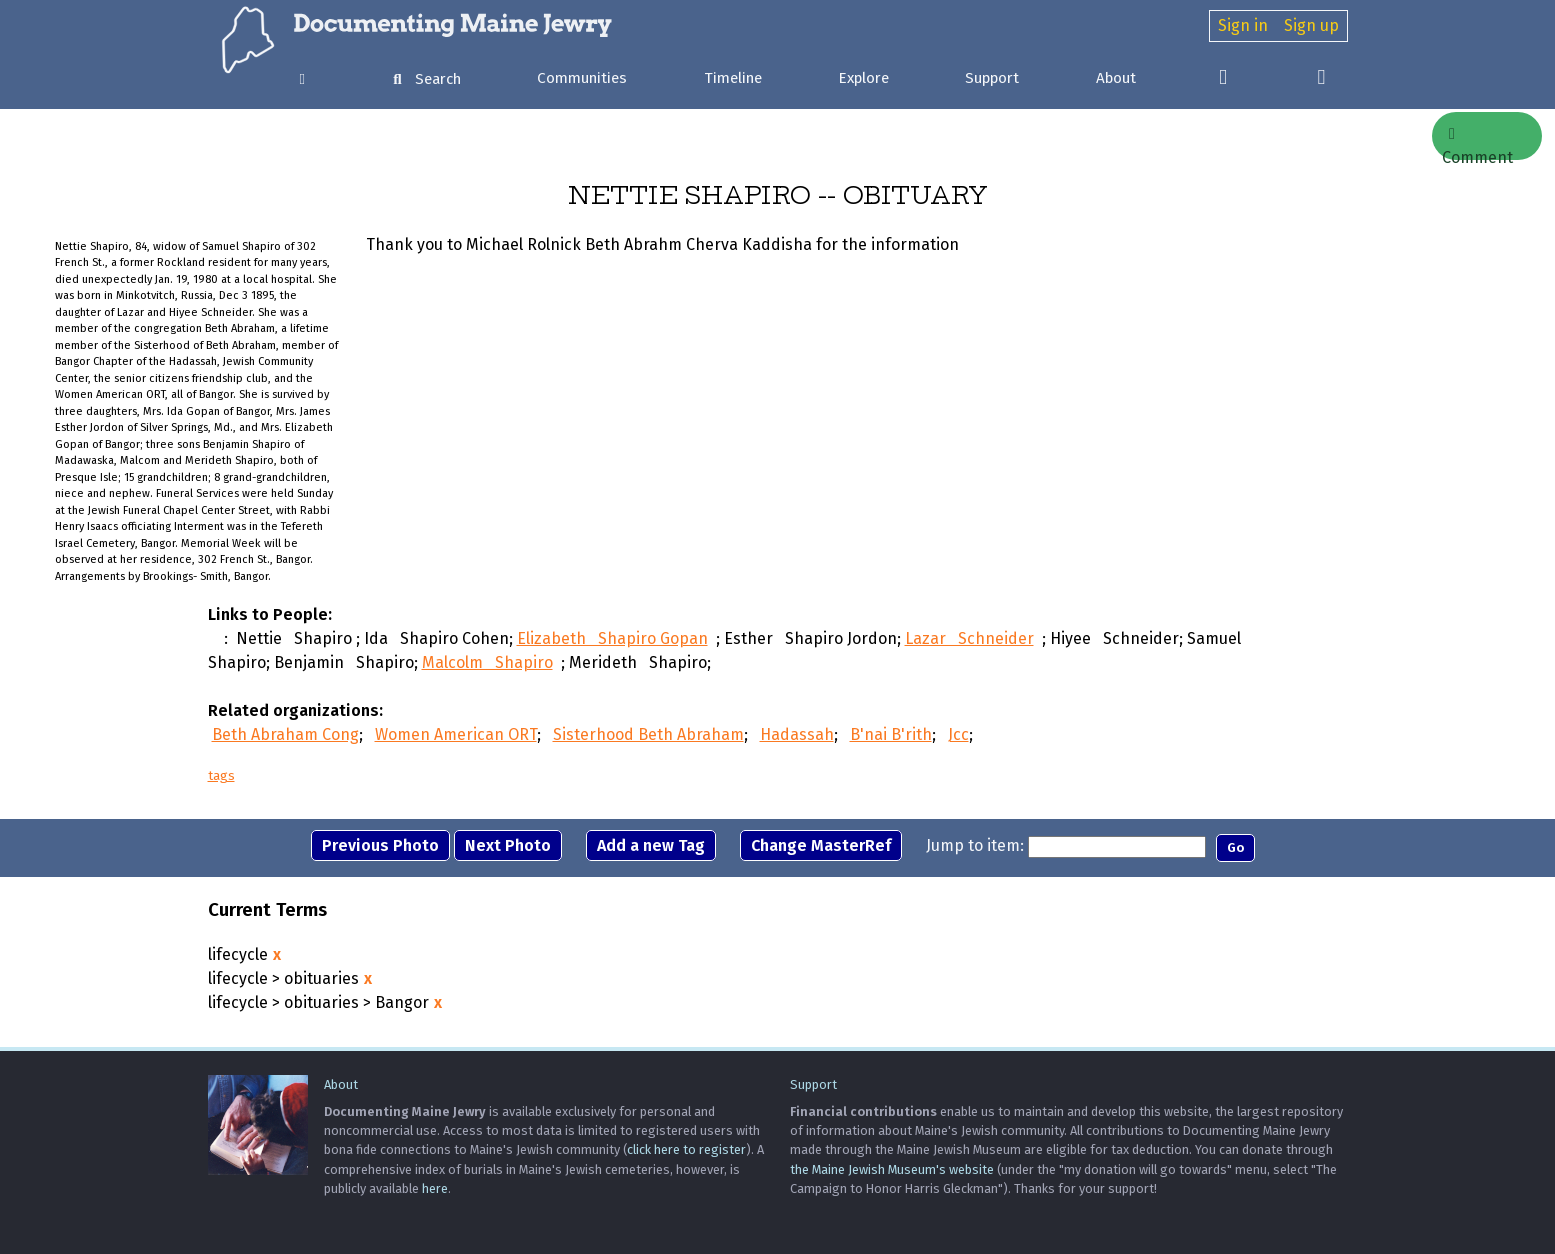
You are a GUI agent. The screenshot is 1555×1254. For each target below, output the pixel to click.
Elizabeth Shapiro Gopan (612, 638)
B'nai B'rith (891, 734)
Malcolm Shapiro (487, 662)
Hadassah (797, 734)
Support (992, 78)
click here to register (686, 1149)
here (435, 1188)
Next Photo (508, 845)
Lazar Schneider (969, 638)
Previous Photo (380, 845)
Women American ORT (456, 734)
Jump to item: (975, 845)
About (1116, 78)
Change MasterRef (821, 845)
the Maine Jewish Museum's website (892, 1169)
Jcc (958, 734)
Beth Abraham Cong (285, 734)
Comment (1477, 143)
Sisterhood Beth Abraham (648, 734)
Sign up (1311, 25)
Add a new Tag (651, 845)
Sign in (1243, 25)
